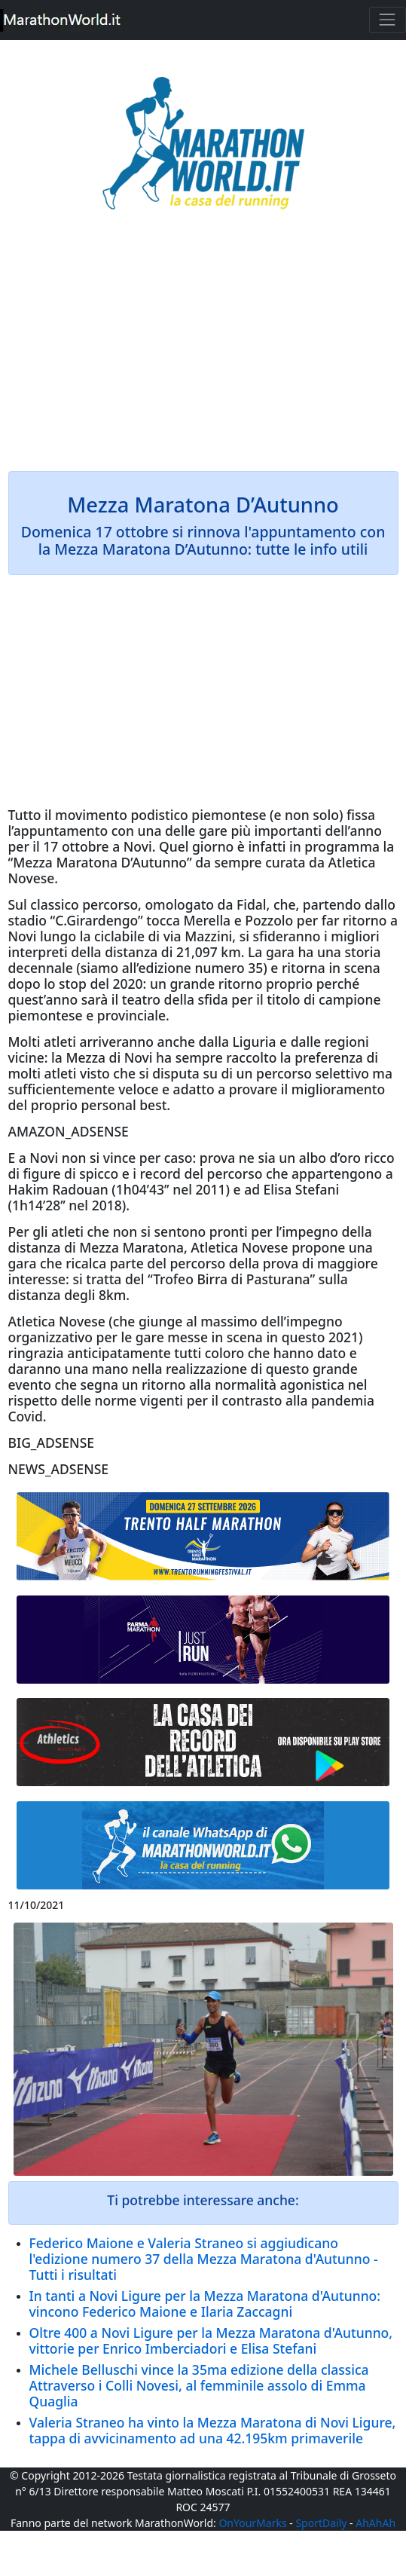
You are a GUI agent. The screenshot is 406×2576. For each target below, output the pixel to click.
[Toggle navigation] (387, 20)
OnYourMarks (252, 2523)
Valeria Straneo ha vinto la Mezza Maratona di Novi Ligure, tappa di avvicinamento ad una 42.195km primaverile (212, 2430)
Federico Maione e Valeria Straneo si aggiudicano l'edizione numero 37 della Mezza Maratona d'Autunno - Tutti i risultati (203, 2259)
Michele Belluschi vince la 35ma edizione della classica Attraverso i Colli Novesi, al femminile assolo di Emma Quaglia (199, 2385)
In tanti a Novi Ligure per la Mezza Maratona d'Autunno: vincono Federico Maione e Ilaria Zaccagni (205, 2304)
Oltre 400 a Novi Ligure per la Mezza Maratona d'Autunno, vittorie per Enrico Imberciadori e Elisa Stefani (211, 2340)
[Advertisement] (203, 351)
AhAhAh (375, 2523)
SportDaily (320, 2523)
